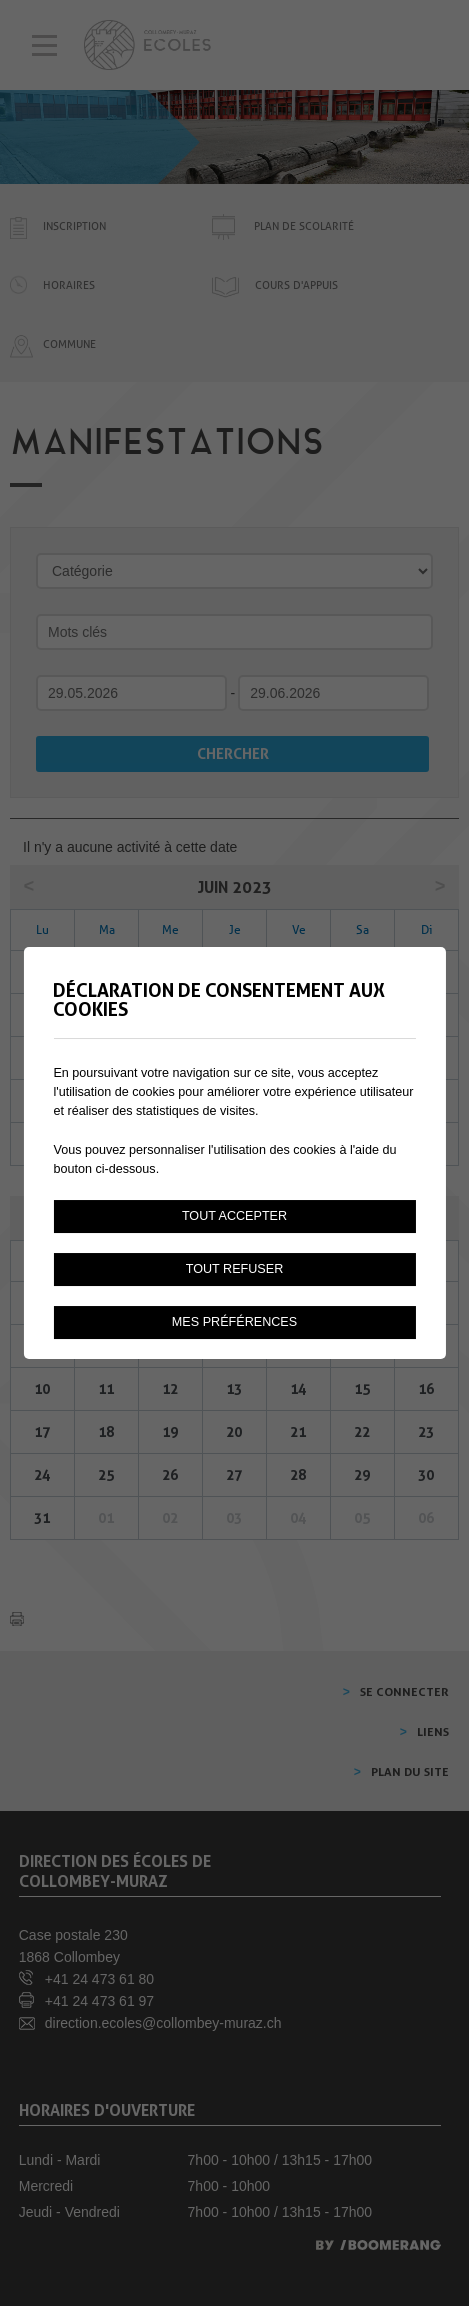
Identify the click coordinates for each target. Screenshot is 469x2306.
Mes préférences (234, 1322)
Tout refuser (235, 1269)
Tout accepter (234, 1216)
